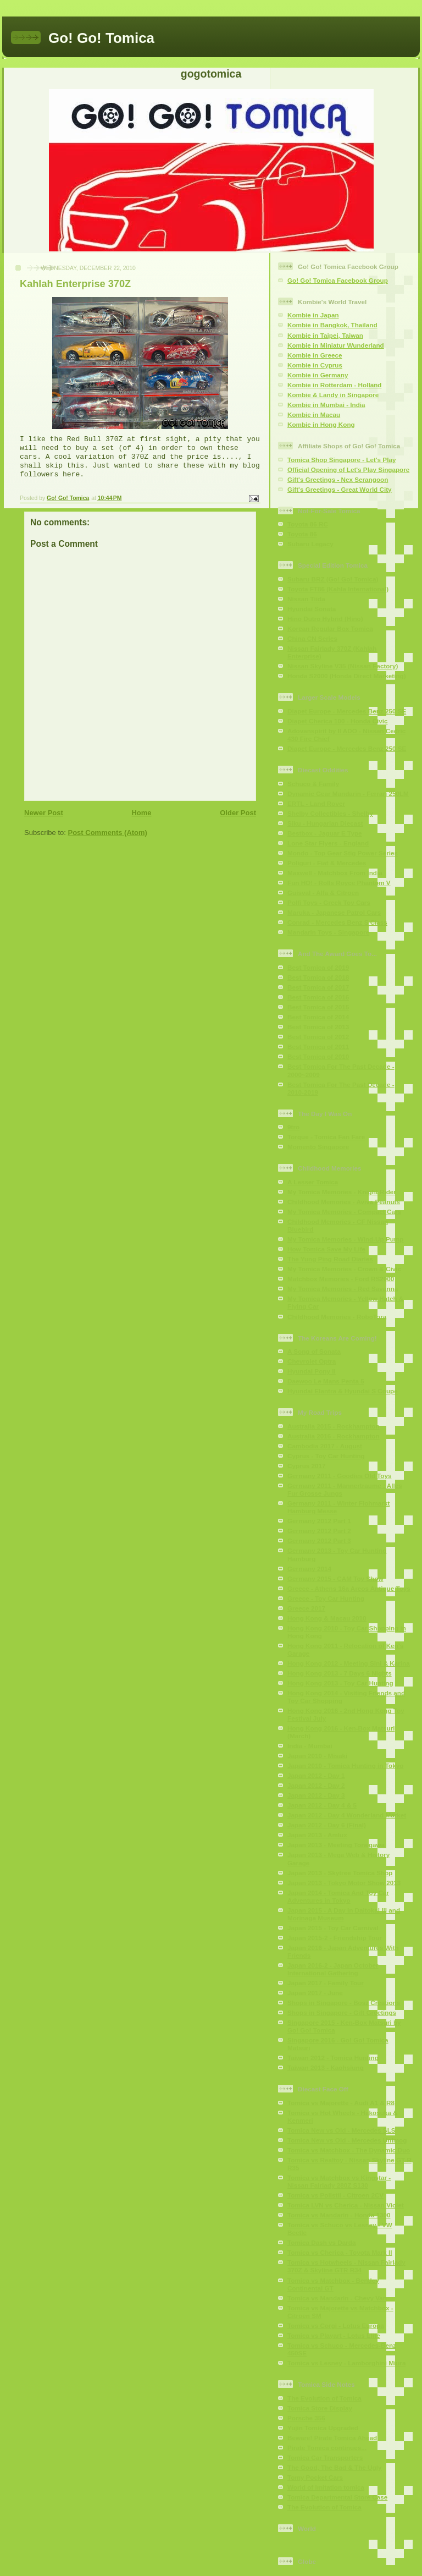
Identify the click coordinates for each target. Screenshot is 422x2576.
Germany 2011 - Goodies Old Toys (339, 1475)
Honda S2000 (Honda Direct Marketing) (346, 675)
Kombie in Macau (313, 414)
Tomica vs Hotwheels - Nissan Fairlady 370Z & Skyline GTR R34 (346, 2266)
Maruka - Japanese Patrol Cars (334, 912)
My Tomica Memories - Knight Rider (341, 1191)
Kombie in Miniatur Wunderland (335, 345)
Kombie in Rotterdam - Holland (334, 384)
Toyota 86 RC (307, 524)
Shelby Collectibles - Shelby (330, 813)
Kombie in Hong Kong (321, 424)
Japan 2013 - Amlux (317, 1834)
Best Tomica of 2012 (318, 1036)
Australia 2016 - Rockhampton (333, 1436)
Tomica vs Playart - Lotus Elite (333, 2335)
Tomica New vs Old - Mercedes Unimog (347, 2140)
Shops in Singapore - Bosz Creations (343, 2002)
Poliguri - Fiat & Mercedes (327, 862)
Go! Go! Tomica (101, 38)
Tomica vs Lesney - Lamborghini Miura (346, 2362)
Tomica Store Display (319, 2408)
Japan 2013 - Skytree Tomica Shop (339, 1872)
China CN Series (312, 638)
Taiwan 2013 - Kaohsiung (325, 2067)
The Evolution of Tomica (324, 2398)
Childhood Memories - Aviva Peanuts (343, 1201)
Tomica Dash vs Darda (321, 2242)
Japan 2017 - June (315, 1992)
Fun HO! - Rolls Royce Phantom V (339, 882)
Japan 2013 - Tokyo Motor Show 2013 (344, 1882)
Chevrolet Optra (311, 1361)
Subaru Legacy (310, 543)
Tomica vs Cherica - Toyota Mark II (339, 2252)
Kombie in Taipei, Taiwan (325, 335)
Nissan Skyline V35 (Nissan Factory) (342, 665)
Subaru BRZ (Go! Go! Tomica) (332, 579)
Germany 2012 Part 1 (319, 1520)
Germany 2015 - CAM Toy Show (335, 1578)
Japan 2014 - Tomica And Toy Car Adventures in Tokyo (338, 1896)
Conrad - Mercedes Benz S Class (337, 922)
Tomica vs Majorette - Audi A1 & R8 (341, 2102)
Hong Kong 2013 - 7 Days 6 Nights (339, 1673)
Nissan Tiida (306, 598)
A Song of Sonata (314, 1351)
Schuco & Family (313, 783)
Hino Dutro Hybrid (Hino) (325, 618)
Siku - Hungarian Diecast (325, 823)
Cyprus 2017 (306, 1465)
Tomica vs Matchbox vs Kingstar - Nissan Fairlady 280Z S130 (339, 2181)
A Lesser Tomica (312, 1181)
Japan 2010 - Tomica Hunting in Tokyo (345, 1765)
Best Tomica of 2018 (318, 977)
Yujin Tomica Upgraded (322, 2427)
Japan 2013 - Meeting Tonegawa (336, 1844)
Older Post (238, 813)
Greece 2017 (306, 1608)
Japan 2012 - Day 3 (316, 1795)
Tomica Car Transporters (325, 2457)
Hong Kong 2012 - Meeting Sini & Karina (348, 1663)
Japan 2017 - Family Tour (325, 1982)
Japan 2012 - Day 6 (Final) (326, 1824)
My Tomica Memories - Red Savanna (342, 1288)
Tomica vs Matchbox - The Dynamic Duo (348, 2150)
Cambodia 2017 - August (324, 1445)
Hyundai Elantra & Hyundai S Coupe (342, 1390)
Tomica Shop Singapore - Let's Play (341, 459)
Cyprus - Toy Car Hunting (326, 1455)
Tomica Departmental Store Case (337, 2497)
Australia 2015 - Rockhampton (333, 1426)
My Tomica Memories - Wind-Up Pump (345, 1239)
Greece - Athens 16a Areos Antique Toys (348, 1588)
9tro (293, 1126)
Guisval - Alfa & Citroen (323, 892)
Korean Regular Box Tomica (330, 628)
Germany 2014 (309, 1568)
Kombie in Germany (317, 374)
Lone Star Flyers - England (328, 843)
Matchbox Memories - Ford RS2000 (340, 1278)
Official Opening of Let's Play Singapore (348, 469)
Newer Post (43, 813)
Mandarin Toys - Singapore (328, 932)
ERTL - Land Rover (316, 803)
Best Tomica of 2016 (318, 997)
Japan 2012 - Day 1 (316, 1775)
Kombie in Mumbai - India (326, 404)
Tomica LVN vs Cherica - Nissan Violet (345, 2205)
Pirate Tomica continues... (327, 2447)
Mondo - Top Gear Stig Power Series (342, 852)
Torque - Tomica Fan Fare (326, 1136)
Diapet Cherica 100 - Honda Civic (337, 720)
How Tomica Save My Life (326, 1249)
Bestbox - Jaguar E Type (324, 833)
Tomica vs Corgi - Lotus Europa (335, 2325)
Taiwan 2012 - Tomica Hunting (333, 2057)
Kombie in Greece (314, 355)
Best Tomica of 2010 (318, 1056)
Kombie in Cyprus (314, 365)
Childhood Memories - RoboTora (336, 1316)
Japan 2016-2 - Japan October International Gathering (333, 1969)
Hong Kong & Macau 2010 (327, 1618)
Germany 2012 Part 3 (319, 1540)
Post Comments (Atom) (107, 832)
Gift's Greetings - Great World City (339, 489)
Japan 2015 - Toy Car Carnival (332, 1927)
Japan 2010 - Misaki (317, 1755)
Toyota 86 (302, 533)
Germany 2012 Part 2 (319, 1530)
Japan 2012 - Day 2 (316, 1785)
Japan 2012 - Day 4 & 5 (322, 1805)
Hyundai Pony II (311, 1371)
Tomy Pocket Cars (315, 2477)
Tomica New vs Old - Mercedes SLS (341, 2130)
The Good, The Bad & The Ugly (334, 2467)
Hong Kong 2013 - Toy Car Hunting (340, 1683)
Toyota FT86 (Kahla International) (337, 588)
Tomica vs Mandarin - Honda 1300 (338, 2214)
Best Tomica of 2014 (318, 1016)
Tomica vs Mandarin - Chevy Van (337, 2298)
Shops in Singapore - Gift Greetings (341, 2012)
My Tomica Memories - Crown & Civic (344, 1268)
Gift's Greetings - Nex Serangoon (337, 479)
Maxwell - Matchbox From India (334, 872)
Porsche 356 (306, 2417)
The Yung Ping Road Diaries (330, 1258)
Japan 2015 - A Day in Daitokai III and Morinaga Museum (343, 1914)
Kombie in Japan (313, 314)
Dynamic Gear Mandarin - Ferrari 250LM (348, 793)
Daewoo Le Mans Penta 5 (325, 1381)
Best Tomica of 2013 (318, 1026)
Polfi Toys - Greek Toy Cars (328, 902)
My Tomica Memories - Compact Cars (344, 1211)
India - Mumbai (309, 1745)
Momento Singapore (318, 1146)
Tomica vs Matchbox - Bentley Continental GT (333, 2284)
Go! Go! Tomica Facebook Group (337, 280)
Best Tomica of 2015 (318, 1006)
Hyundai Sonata (311, 608)
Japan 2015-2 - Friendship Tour (334, 1937)
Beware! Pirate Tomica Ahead (332, 2437)
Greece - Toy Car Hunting (325, 1598)
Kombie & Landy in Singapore (333, 394)
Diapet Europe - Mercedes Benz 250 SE (346, 711)
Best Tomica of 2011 (318, 1046)
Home (141, 813)
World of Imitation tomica (325, 2487)
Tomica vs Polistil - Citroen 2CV (335, 2195)
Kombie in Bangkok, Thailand (332, 324)
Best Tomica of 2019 (318, 967)
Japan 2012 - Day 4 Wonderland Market (346, 1815)
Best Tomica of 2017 (318, 987)
